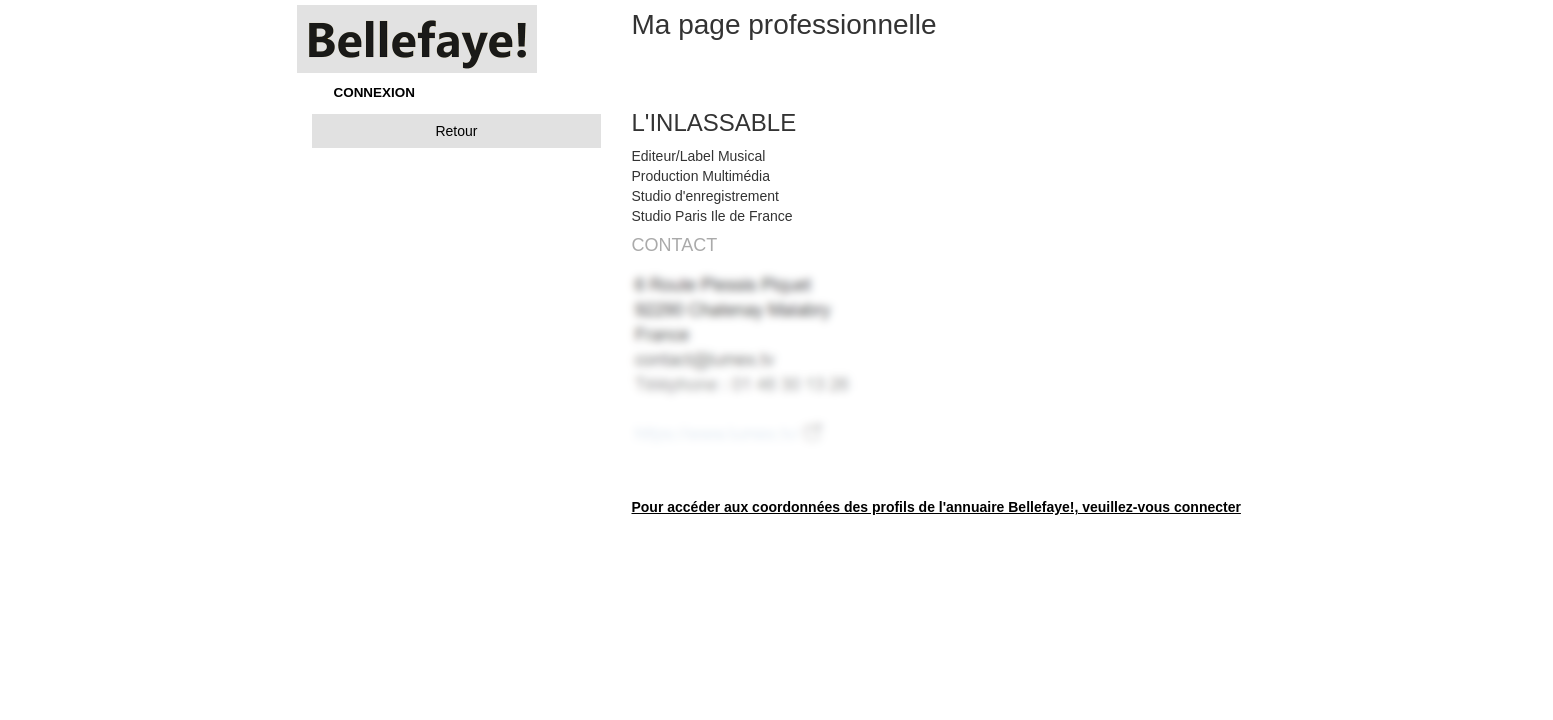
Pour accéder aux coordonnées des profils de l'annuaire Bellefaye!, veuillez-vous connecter (935, 507)
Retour (456, 131)
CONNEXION (374, 92)
